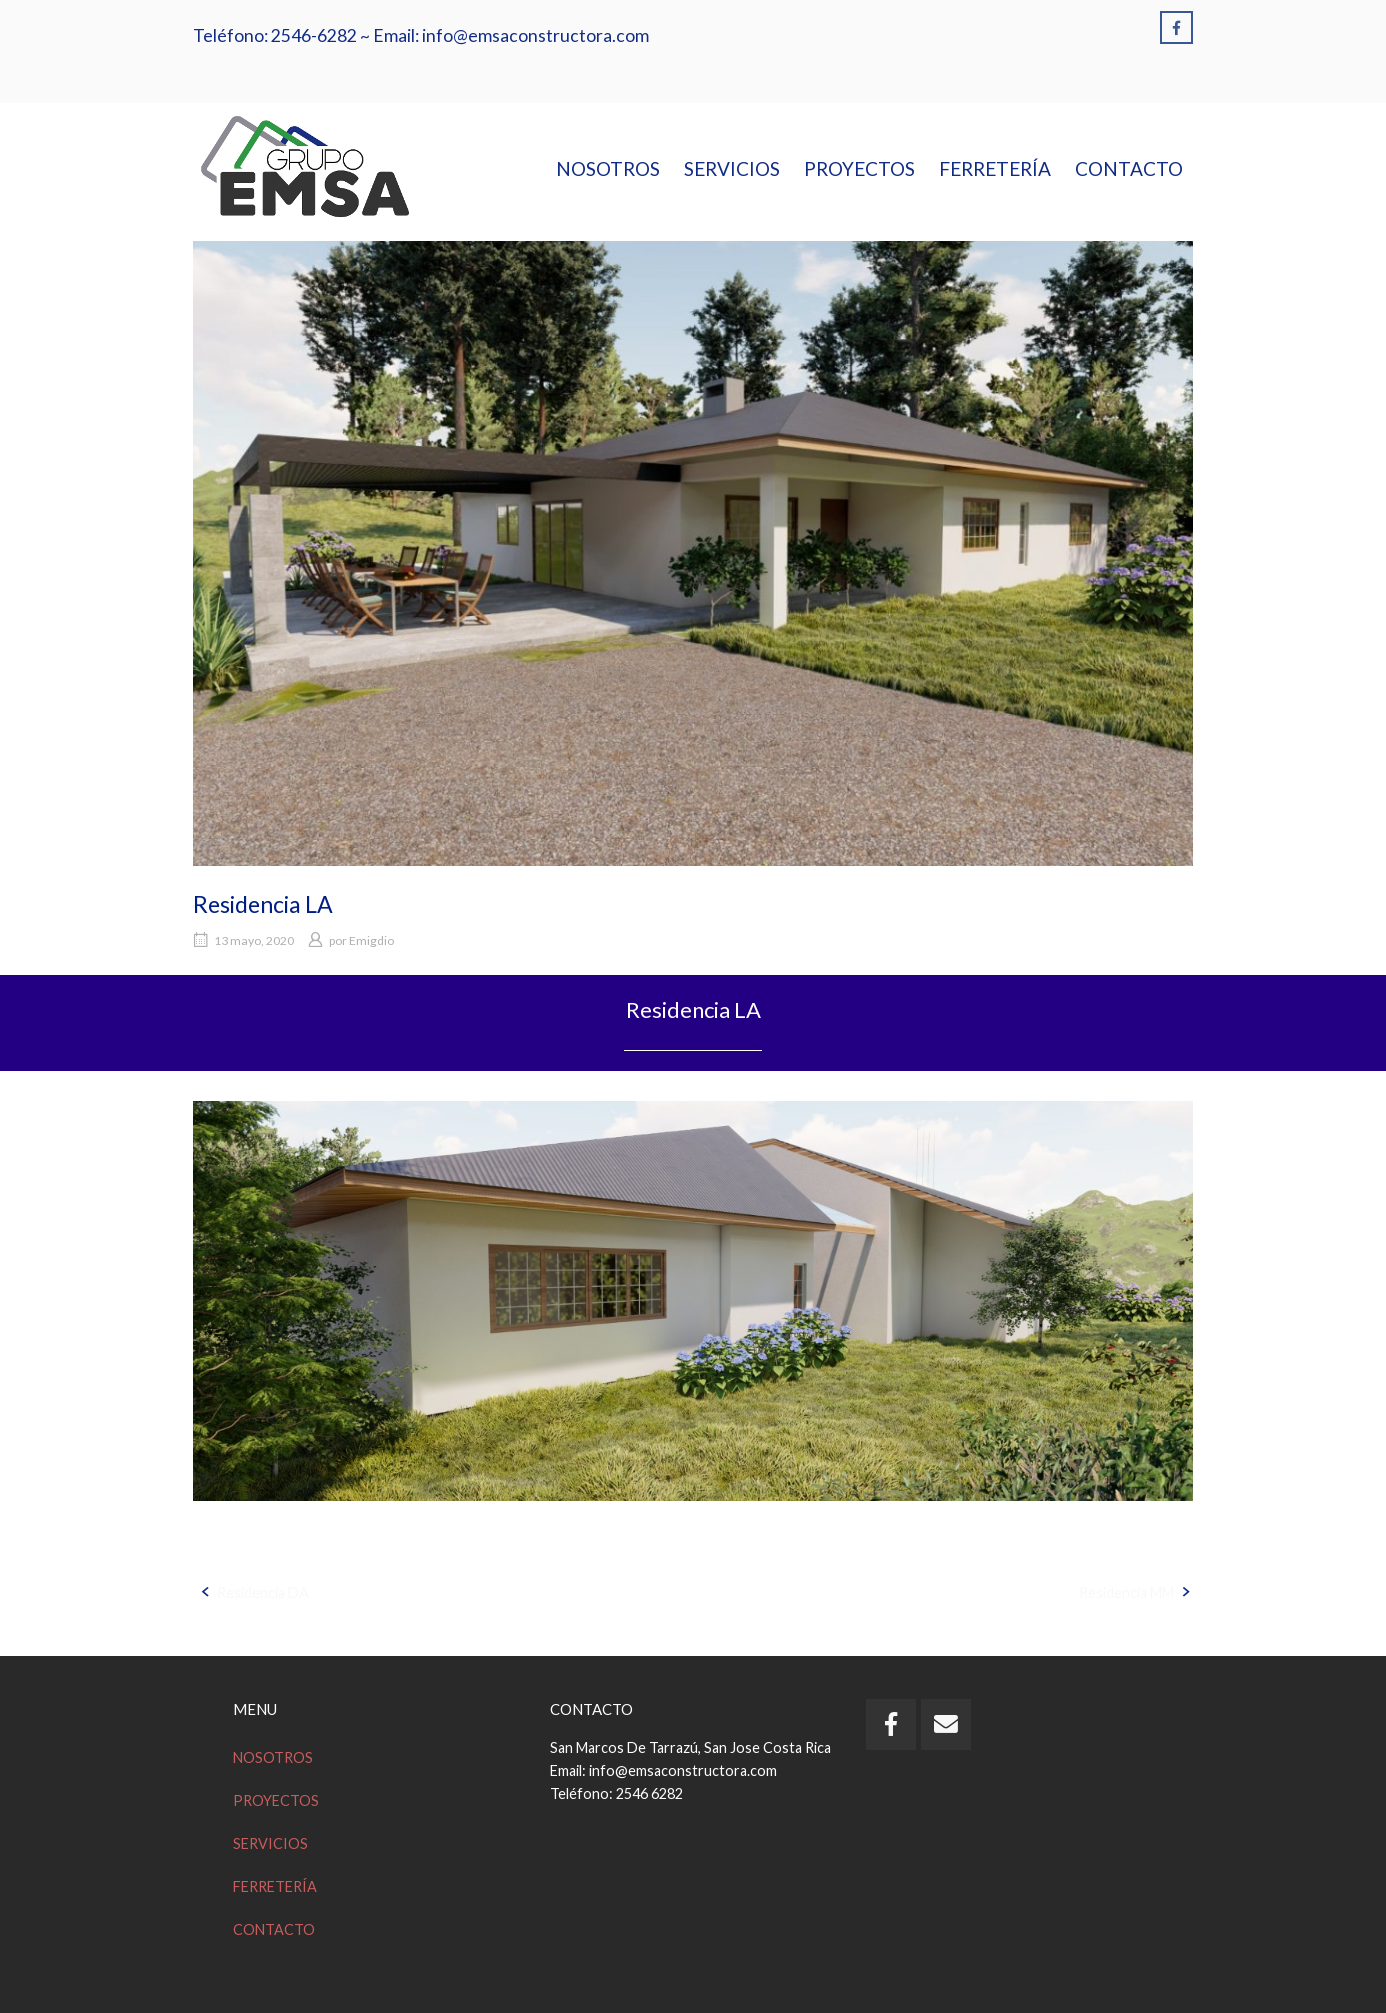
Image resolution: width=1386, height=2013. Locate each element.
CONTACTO (1129, 168)
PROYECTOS (859, 168)
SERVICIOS (732, 168)
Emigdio (371, 940)
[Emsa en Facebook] (1176, 27)
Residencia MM (1126, 1592)
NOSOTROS (608, 168)
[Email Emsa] (946, 1724)
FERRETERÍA (995, 168)
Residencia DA (263, 1592)
